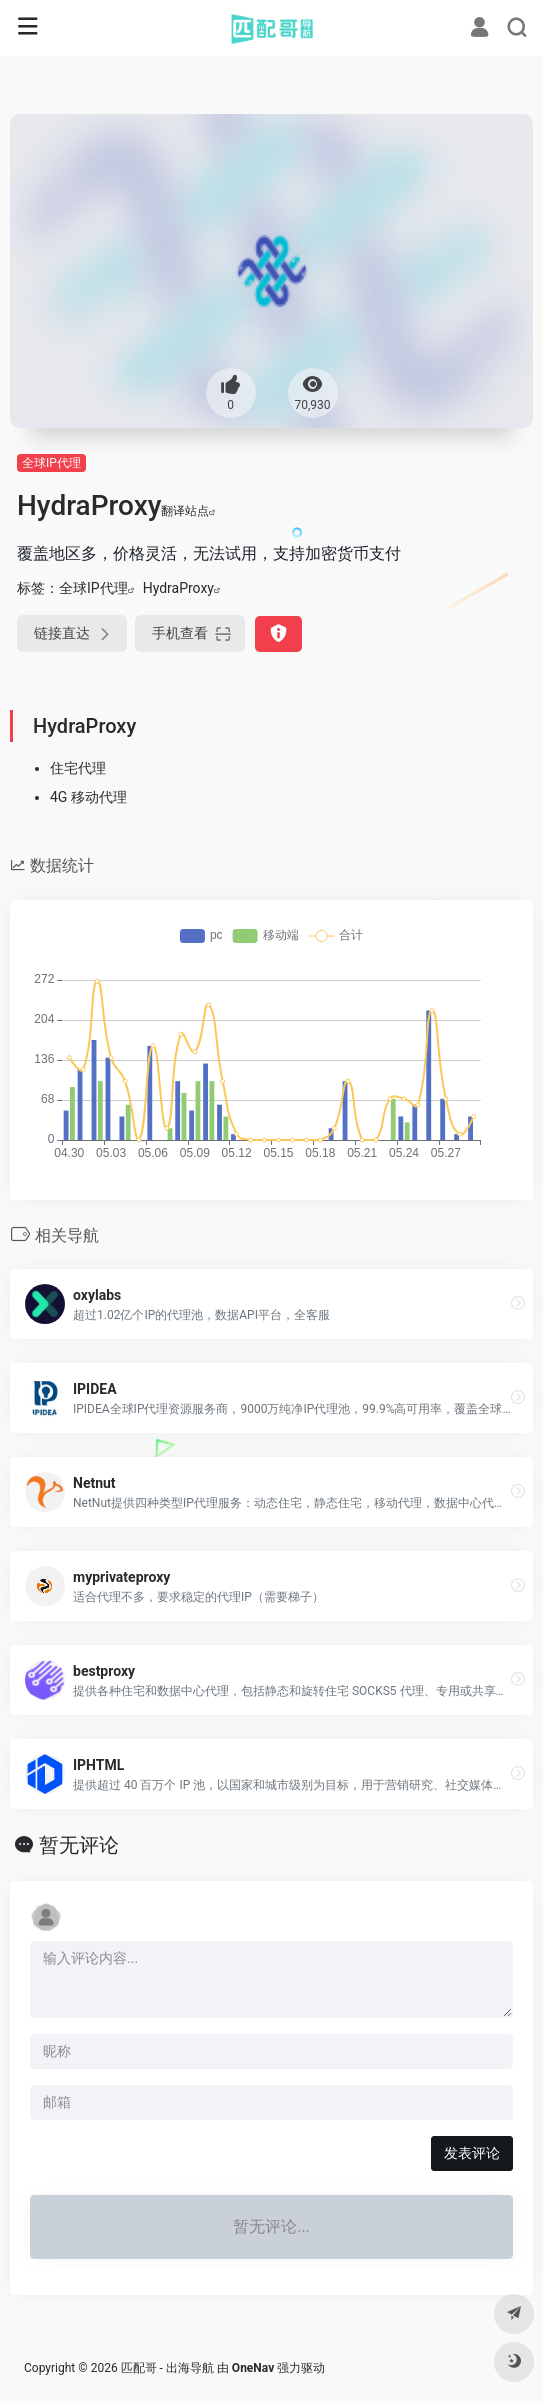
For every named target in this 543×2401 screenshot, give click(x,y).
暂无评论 (79, 1845)
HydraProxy (178, 588)
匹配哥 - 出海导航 (167, 2368)
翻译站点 (188, 511)
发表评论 (472, 2153)
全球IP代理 (51, 463)
